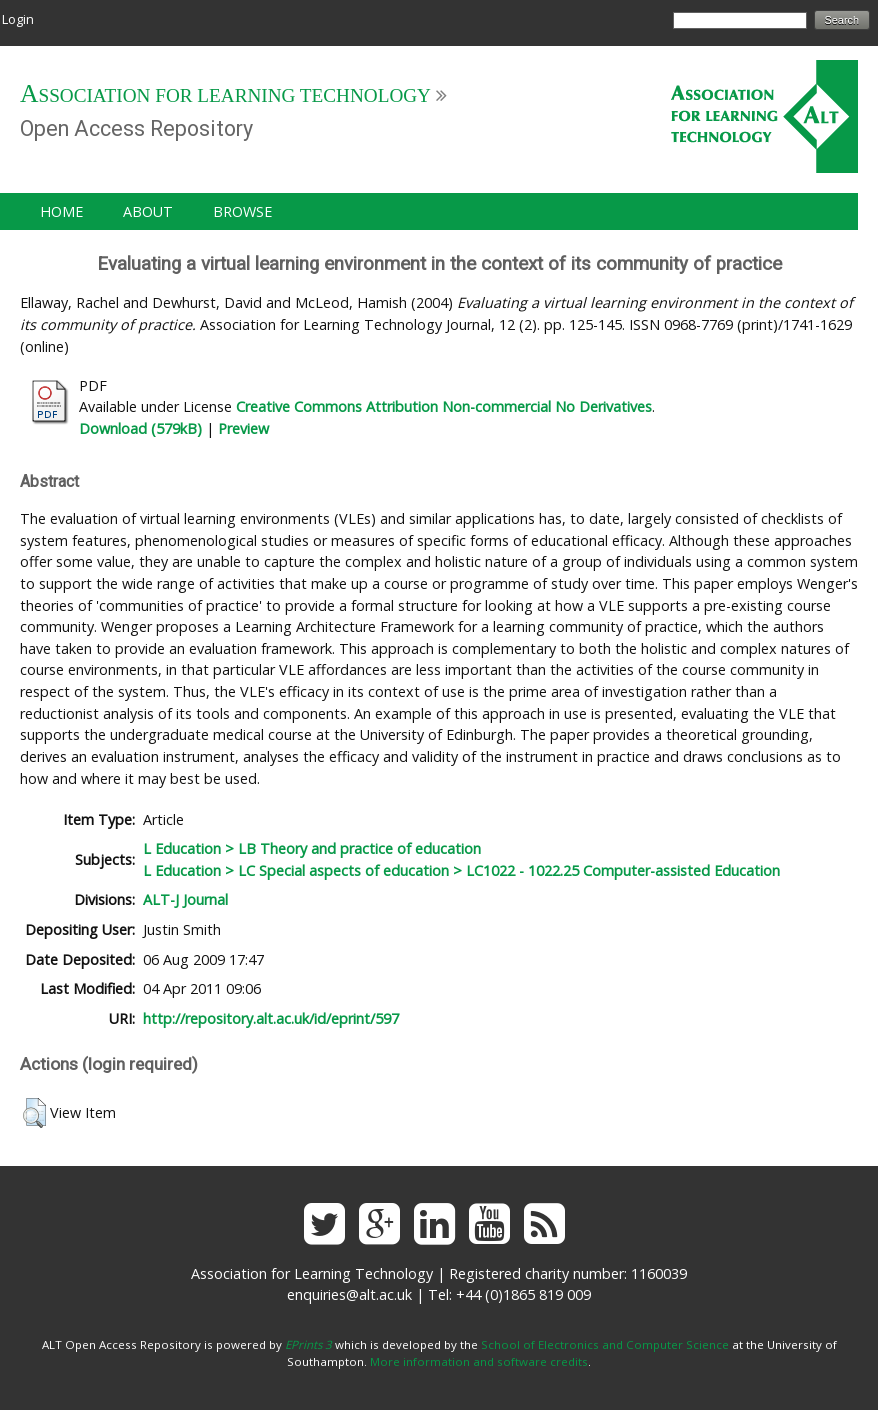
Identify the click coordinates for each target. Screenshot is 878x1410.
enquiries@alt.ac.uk (349, 1294)
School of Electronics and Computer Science (605, 1344)
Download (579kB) (140, 428)
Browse (242, 211)
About (148, 211)
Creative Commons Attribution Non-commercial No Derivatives (444, 406)
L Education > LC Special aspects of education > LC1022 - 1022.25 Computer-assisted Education (461, 870)
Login (18, 19)
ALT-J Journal (185, 899)
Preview (243, 428)
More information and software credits (479, 1361)
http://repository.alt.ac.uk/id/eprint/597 (271, 1018)
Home (61, 211)
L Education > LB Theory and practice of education (312, 848)
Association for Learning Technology (225, 95)
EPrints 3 (308, 1344)
